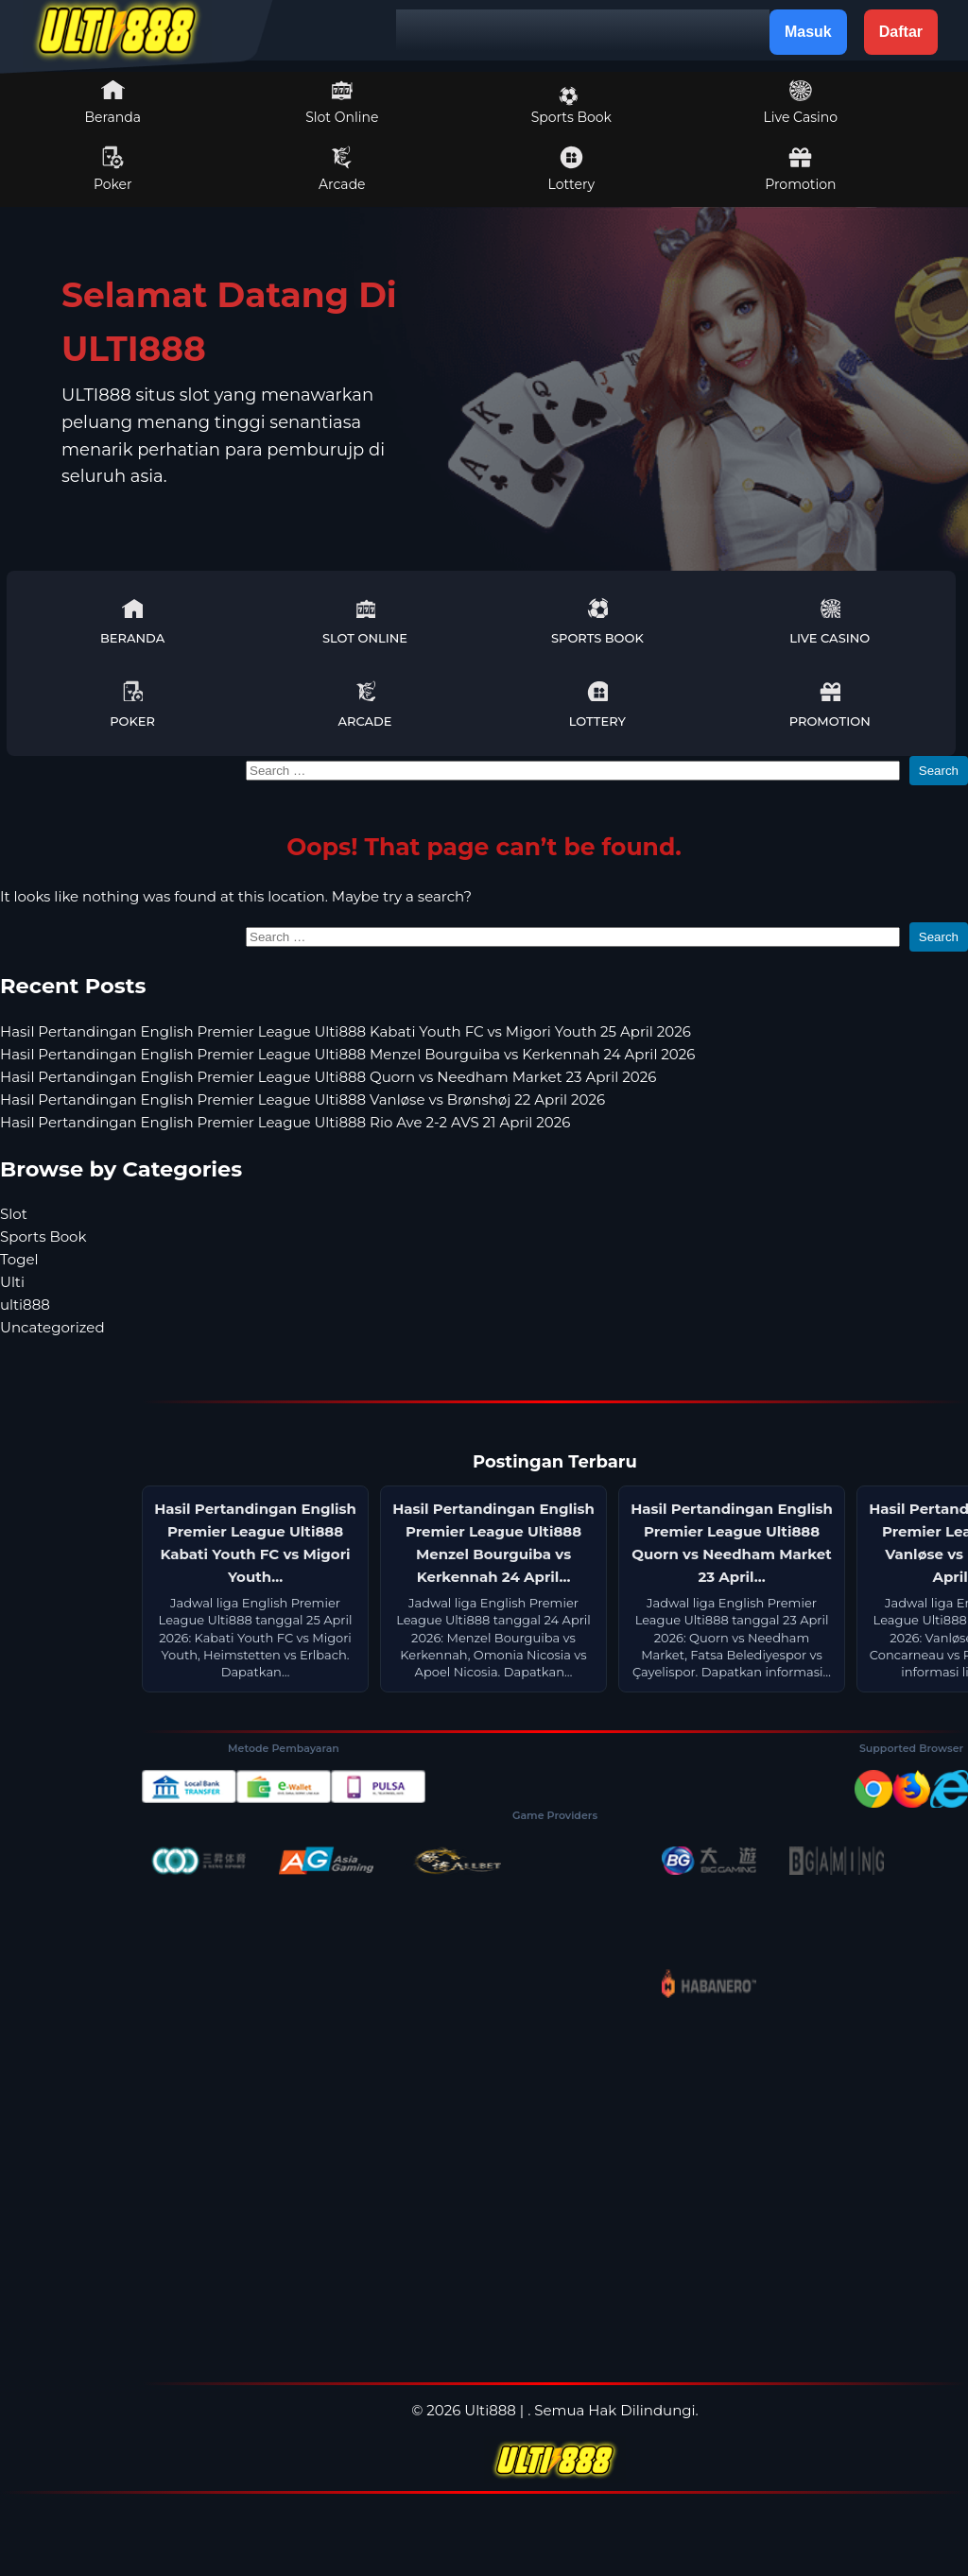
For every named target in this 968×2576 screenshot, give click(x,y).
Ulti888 (490, 2410)
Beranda (113, 102)
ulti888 (25, 1305)
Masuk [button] (808, 32)
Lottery (571, 169)
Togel (19, 1259)
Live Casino (801, 102)
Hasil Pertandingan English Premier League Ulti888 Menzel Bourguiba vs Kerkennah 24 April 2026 (347, 1054)
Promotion (800, 169)
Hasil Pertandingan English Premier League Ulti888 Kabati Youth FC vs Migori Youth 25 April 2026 (345, 1031)
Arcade (342, 169)
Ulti (12, 1282)
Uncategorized (52, 1327)
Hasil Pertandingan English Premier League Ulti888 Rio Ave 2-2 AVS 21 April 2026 (285, 1122)
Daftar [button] (901, 32)
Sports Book (571, 106)
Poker (113, 169)
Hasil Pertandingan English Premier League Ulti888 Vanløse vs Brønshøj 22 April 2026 (302, 1099)
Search (939, 771)
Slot (13, 1214)
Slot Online (341, 102)
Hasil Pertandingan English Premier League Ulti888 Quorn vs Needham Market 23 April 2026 (328, 1077)
